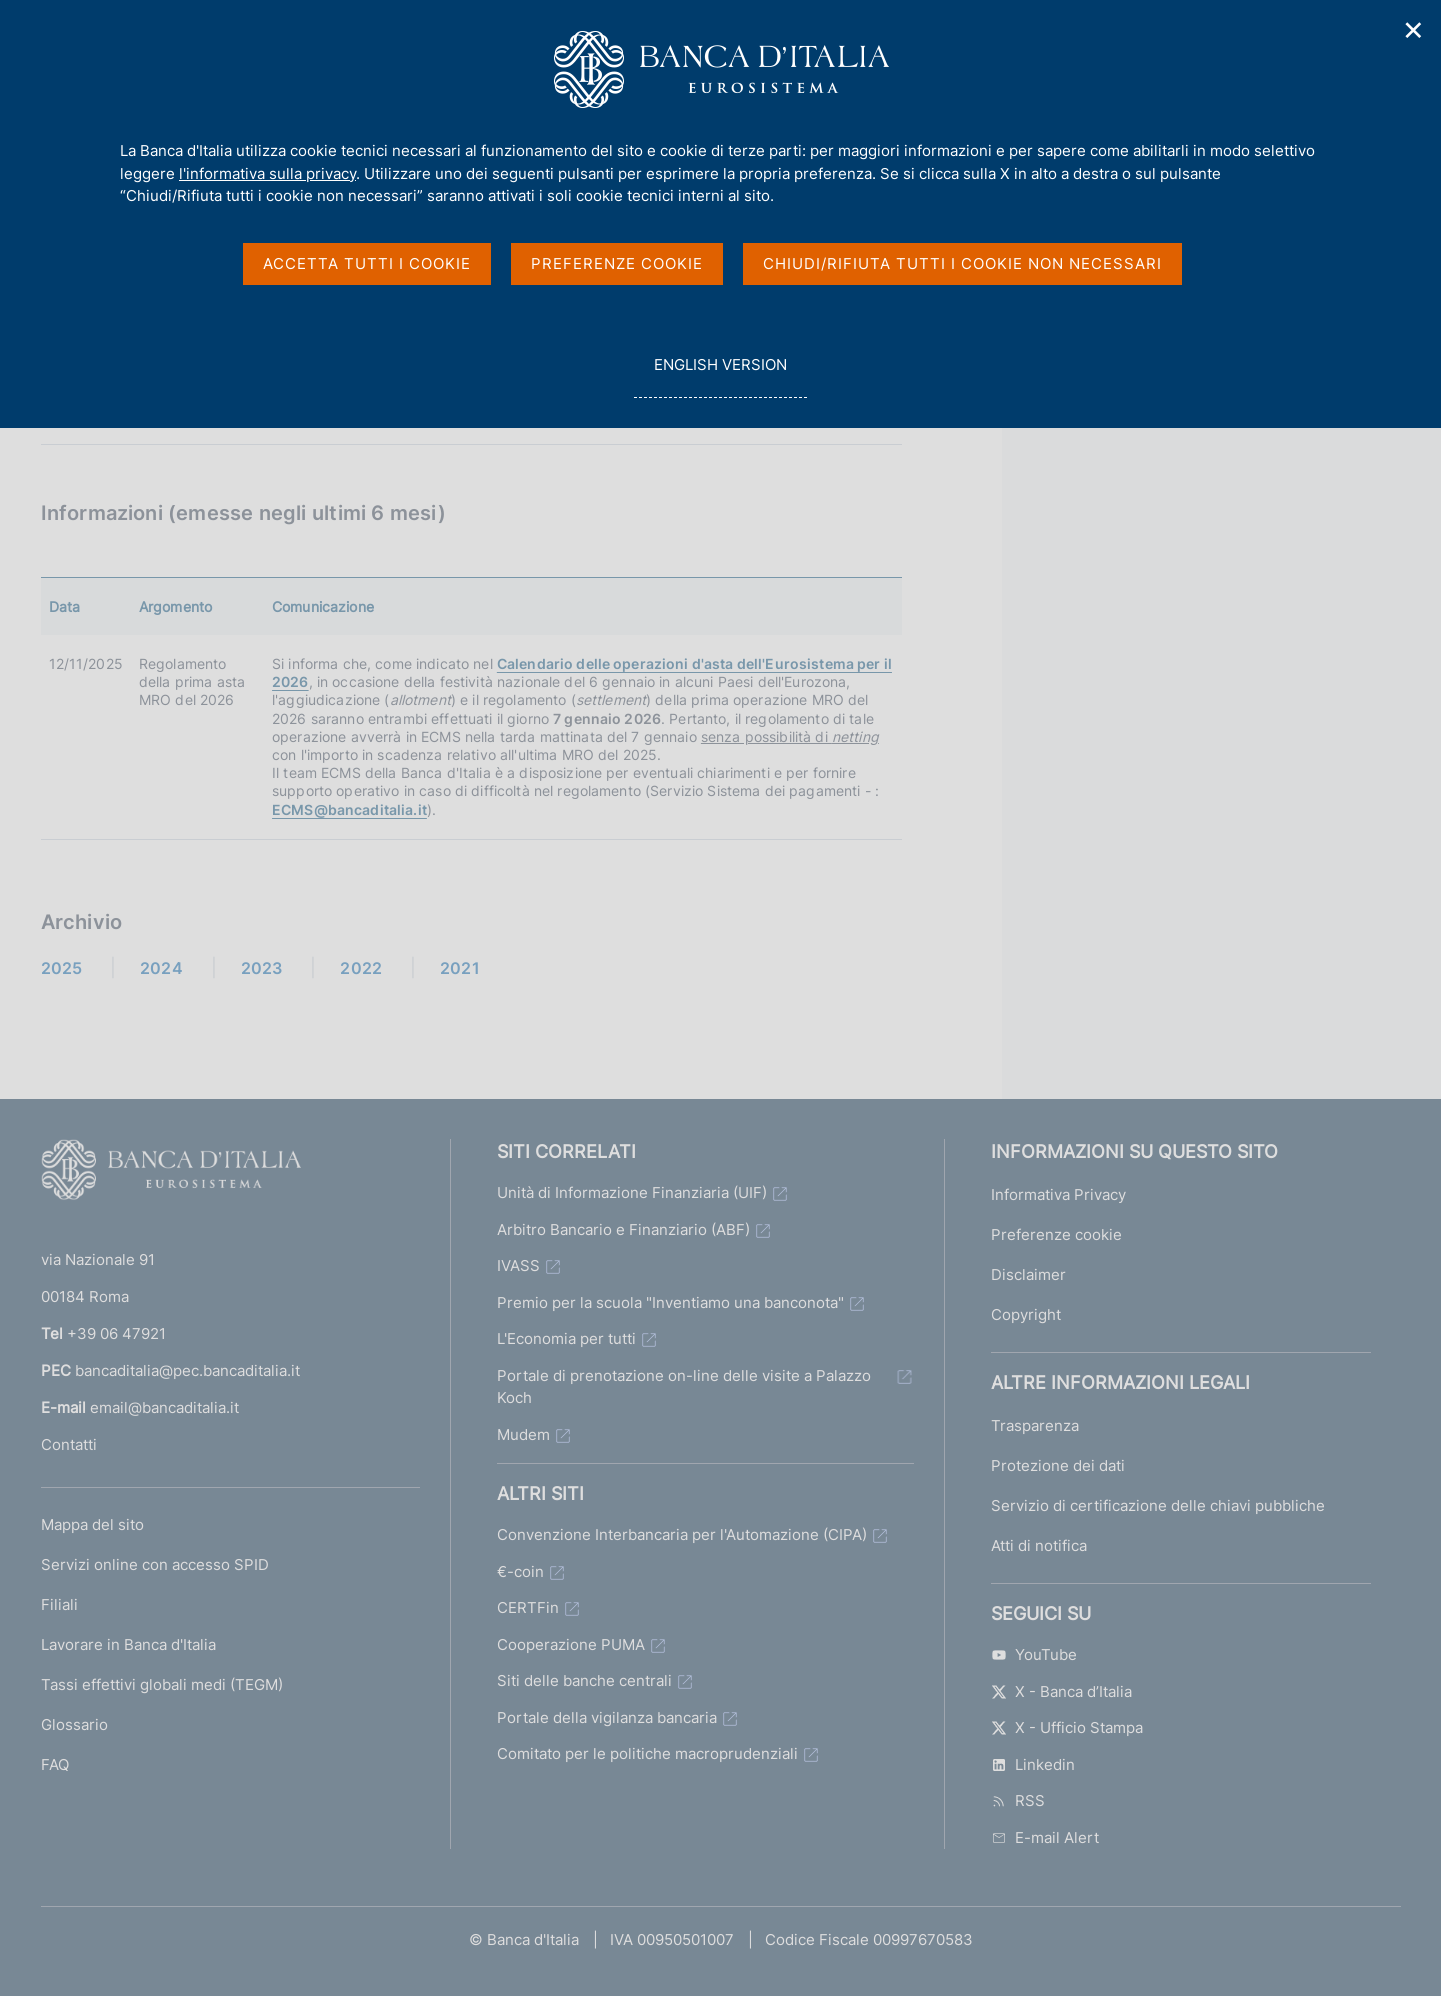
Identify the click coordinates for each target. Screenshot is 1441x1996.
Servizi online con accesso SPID (155, 1564)
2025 (62, 968)
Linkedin (1033, 1764)
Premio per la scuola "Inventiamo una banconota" (670, 1302)
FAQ (55, 1764)
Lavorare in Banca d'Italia (128, 1644)
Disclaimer (1028, 1274)
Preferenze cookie (1056, 1234)
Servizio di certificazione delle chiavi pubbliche (1158, 1505)
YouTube (1034, 1654)
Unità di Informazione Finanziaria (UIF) (632, 1192)
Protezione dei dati (1058, 1465)
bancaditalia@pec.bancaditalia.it (187, 1370)
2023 (262, 968)
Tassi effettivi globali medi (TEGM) (162, 1684)
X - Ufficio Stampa (1067, 1727)
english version (720, 375)
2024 (161, 968)
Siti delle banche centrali (584, 1680)
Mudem (523, 1434)
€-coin (520, 1571)
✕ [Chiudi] (1414, 30)
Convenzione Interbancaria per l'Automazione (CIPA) (682, 1534)
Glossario (74, 1724)
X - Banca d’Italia (1061, 1691)
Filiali (59, 1604)
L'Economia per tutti (566, 1338)
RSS (1018, 1800)
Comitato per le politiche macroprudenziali (647, 1753)
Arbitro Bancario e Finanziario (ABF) (623, 1229)
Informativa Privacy (1058, 1194)
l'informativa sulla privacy (267, 173)
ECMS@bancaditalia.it (349, 809)
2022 (361, 968)
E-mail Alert (1045, 1837)
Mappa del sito (92, 1524)
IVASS (518, 1265)
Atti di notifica (1039, 1545)
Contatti (69, 1444)
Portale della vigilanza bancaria (607, 1717)
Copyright (1026, 1314)
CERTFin (528, 1607)
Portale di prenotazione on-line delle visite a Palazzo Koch (684, 1387)
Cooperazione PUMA (571, 1644)
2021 (460, 968)
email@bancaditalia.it (164, 1407)
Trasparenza (1035, 1425)
